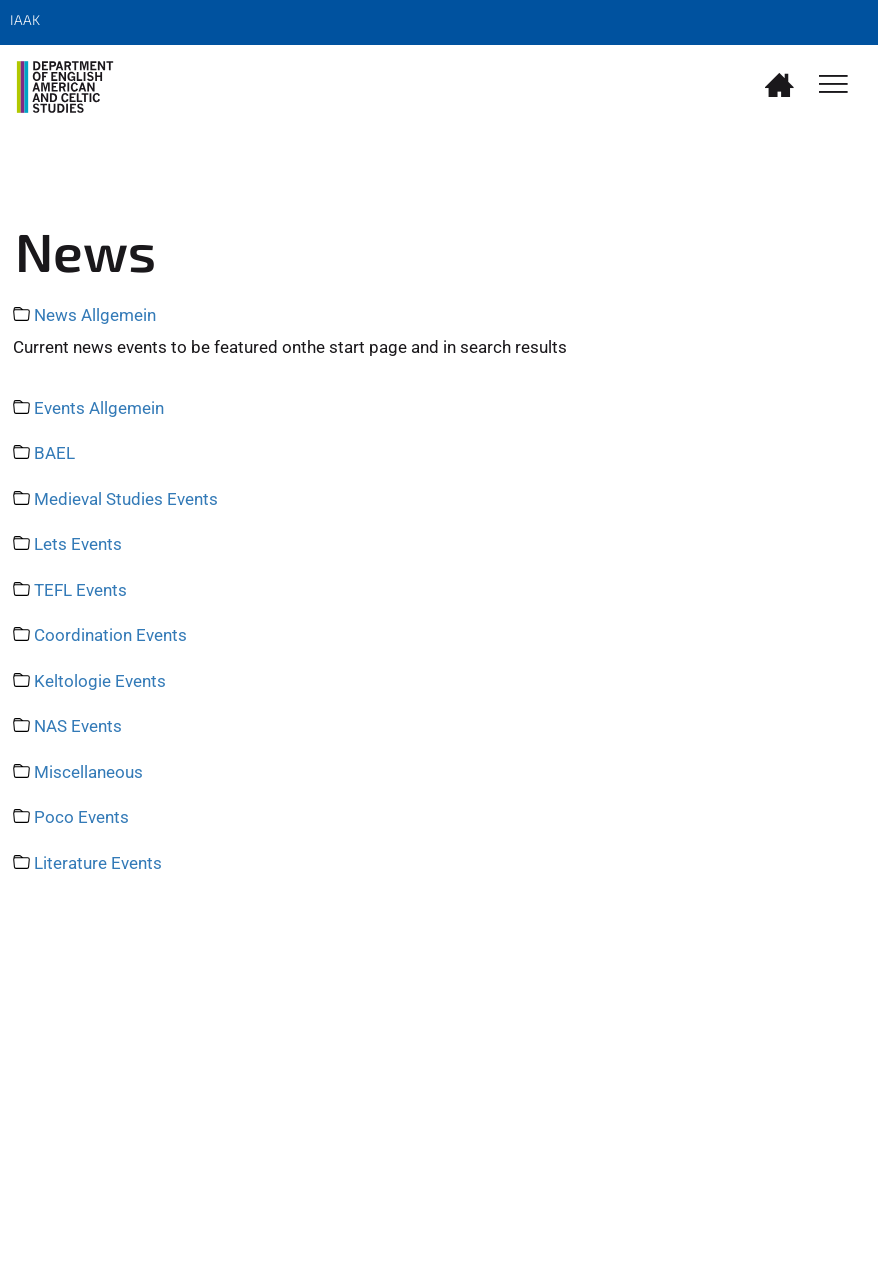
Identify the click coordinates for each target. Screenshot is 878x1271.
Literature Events (98, 863)
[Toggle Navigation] (833, 85)
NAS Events (78, 726)
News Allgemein (95, 315)
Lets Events (78, 544)
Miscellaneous (88, 772)
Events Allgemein (99, 408)
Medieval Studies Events (126, 499)
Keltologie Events (100, 681)
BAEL (54, 453)
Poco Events (81, 817)
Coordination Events (110, 635)
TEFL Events (80, 590)
